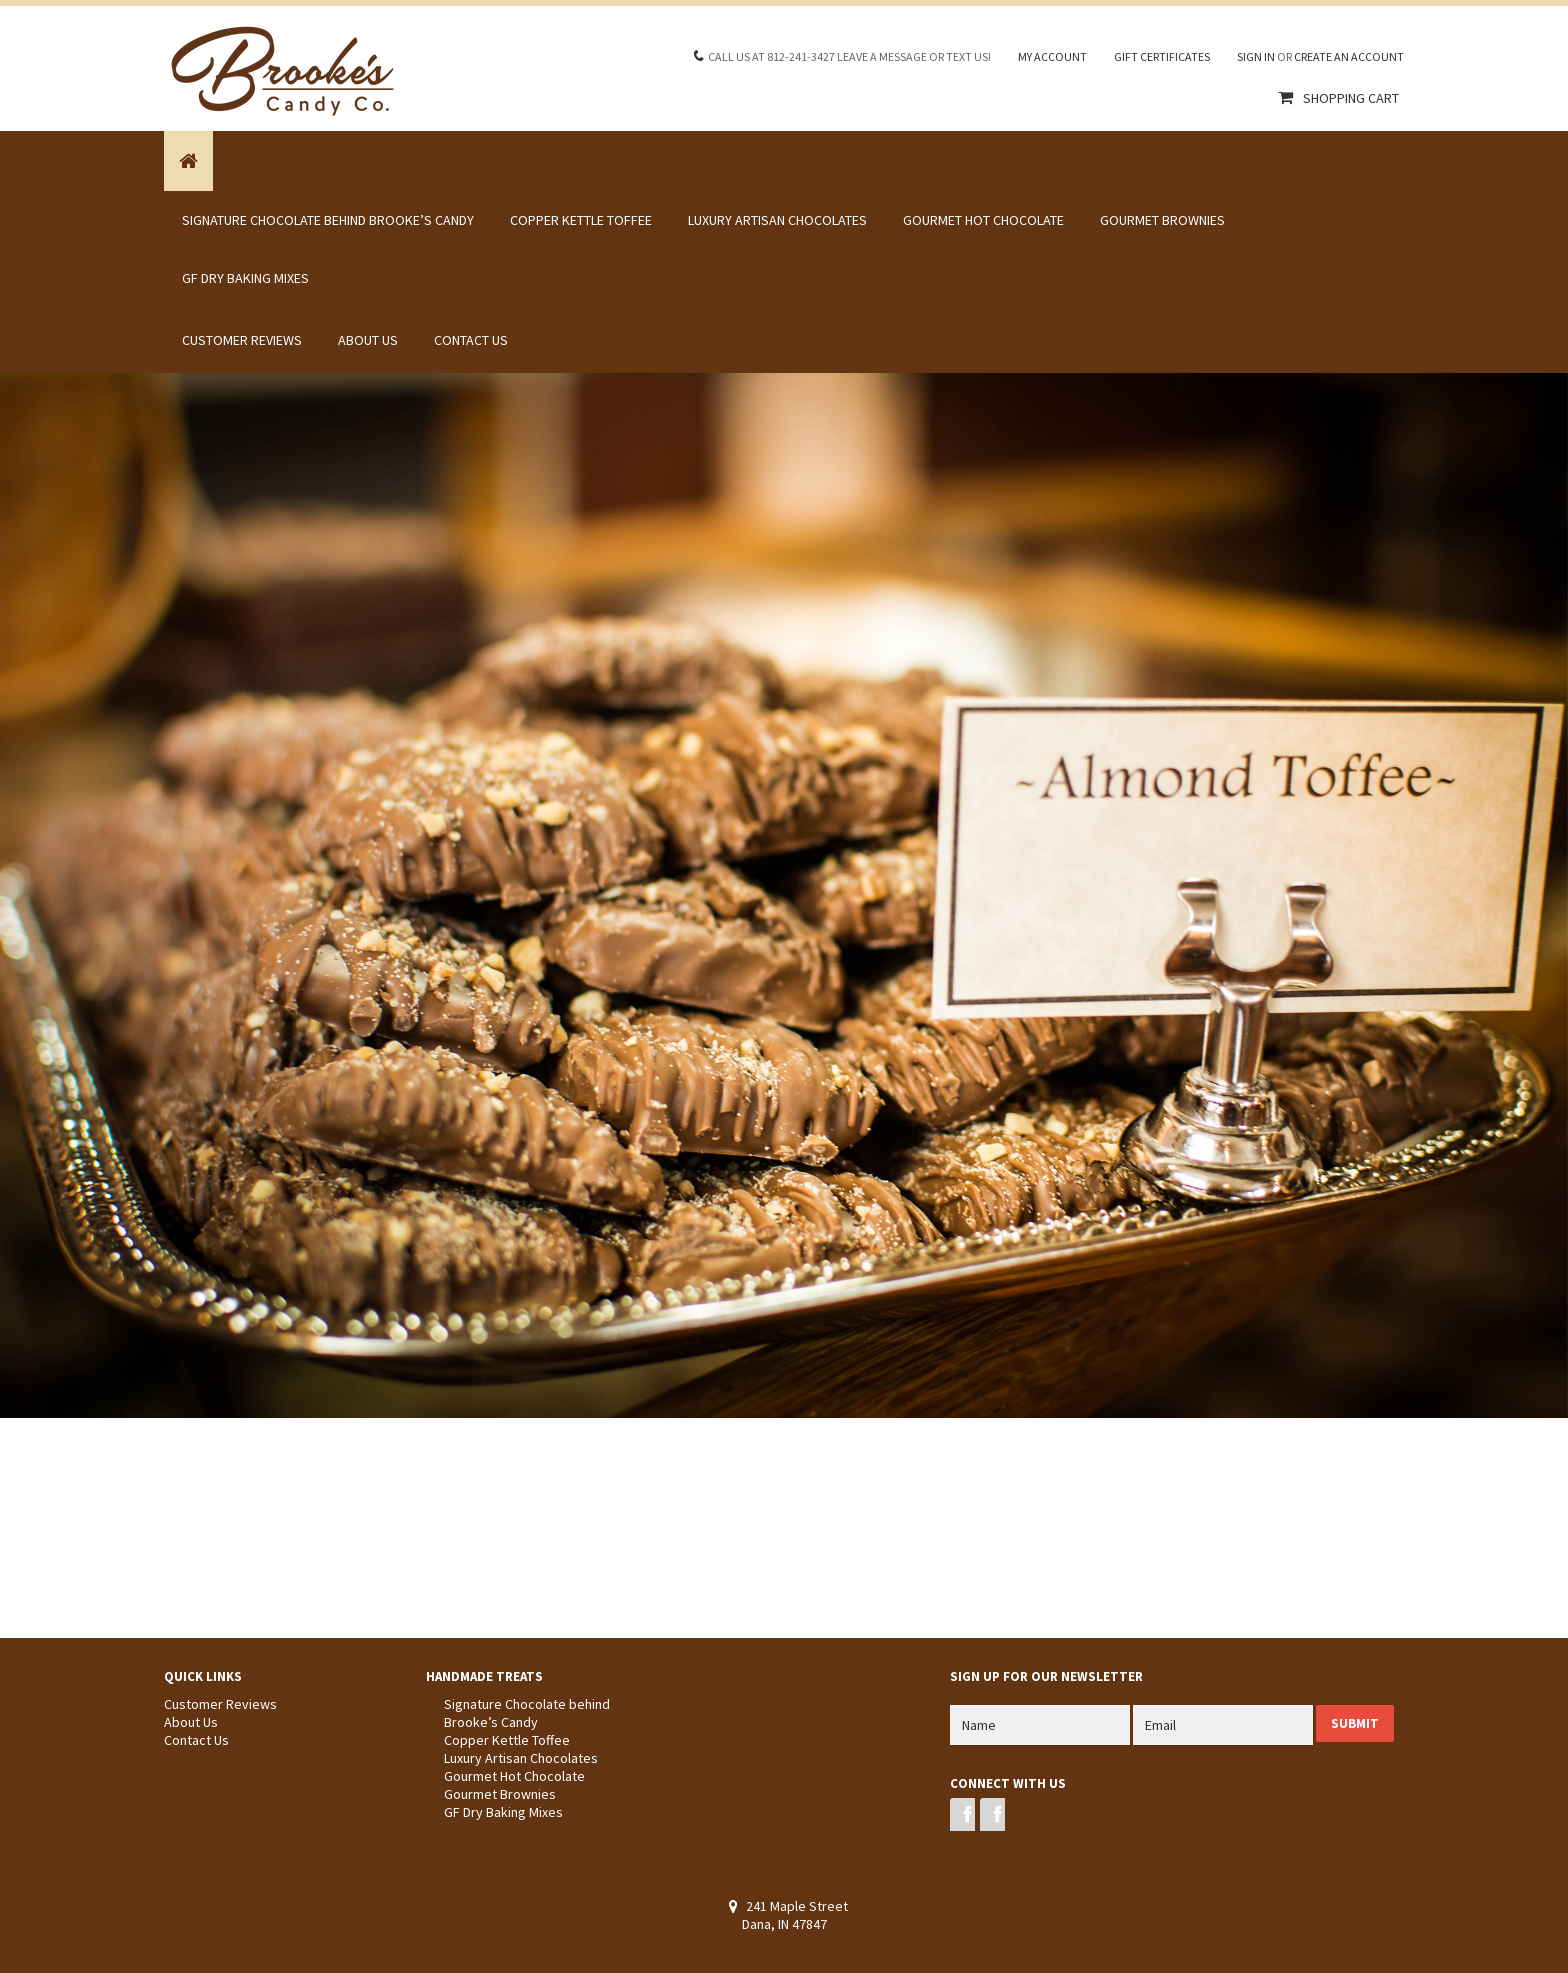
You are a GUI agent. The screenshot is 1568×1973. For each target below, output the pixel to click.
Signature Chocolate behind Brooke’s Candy (328, 220)
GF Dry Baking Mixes (245, 278)
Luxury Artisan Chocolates (777, 220)
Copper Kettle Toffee (581, 220)
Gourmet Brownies (1162, 220)
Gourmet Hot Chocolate (983, 220)
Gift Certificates (1162, 56)
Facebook (962, 1814)
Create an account (1349, 56)
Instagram (992, 1814)
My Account (1052, 56)
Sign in (1256, 56)
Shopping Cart (1351, 98)
